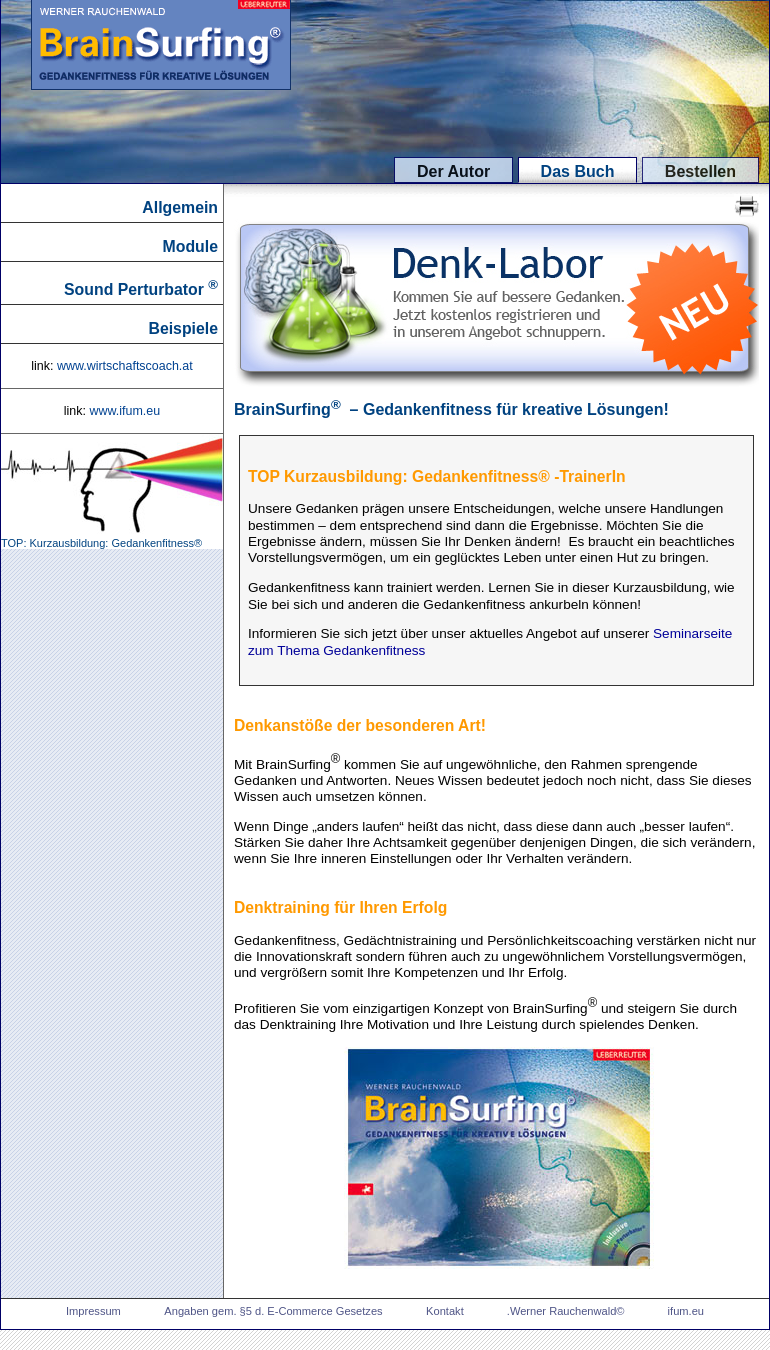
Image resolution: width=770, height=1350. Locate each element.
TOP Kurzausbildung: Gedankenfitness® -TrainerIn (437, 476)
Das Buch (578, 171)
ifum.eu (686, 1311)
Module (190, 246)
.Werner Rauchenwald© (567, 1311)
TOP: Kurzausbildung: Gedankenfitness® (112, 538)
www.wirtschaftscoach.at (125, 366)
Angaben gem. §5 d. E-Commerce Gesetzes (273, 1311)
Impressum (93, 1311)
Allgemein (180, 207)
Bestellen (700, 171)
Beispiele (183, 328)
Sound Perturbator (141, 287)
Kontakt (446, 1311)
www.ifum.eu (124, 411)
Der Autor (453, 171)
